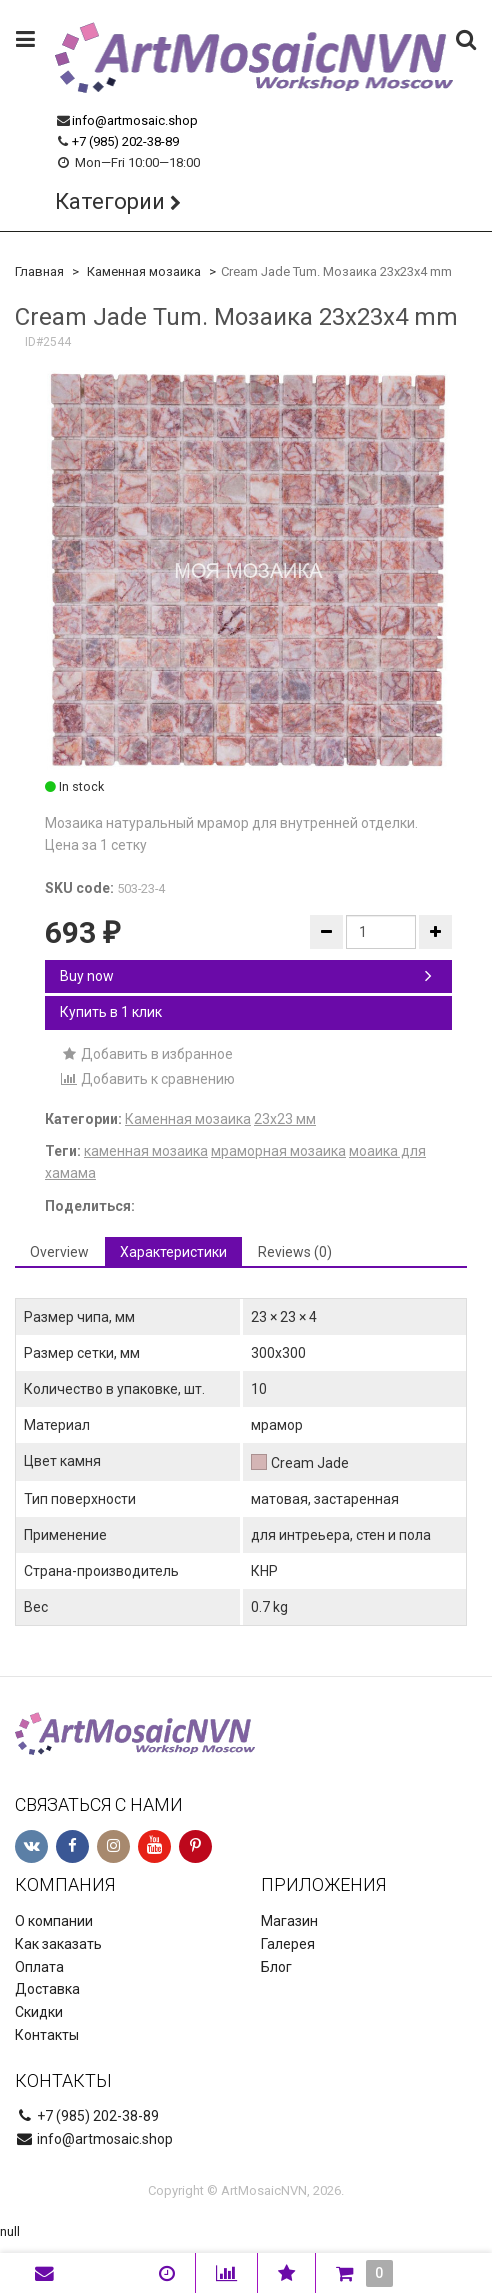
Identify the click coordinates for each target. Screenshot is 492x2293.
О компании (54, 1921)
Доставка (47, 1989)
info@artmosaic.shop (135, 120)
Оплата (39, 1967)
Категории (110, 201)
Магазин (289, 1921)
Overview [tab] (59, 1252)
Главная (39, 271)
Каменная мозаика (144, 271)
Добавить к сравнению (147, 1079)
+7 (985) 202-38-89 (125, 141)
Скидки (39, 2012)
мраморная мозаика (278, 1151)
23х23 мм (285, 1119)
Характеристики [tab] (173, 1252)
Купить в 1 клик (111, 1012)
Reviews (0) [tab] (295, 1252)
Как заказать (58, 1944)
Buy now (246, 976)
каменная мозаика (146, 1151)
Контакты (47, 2035)
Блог (276, 1967)
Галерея (288, 1944)
